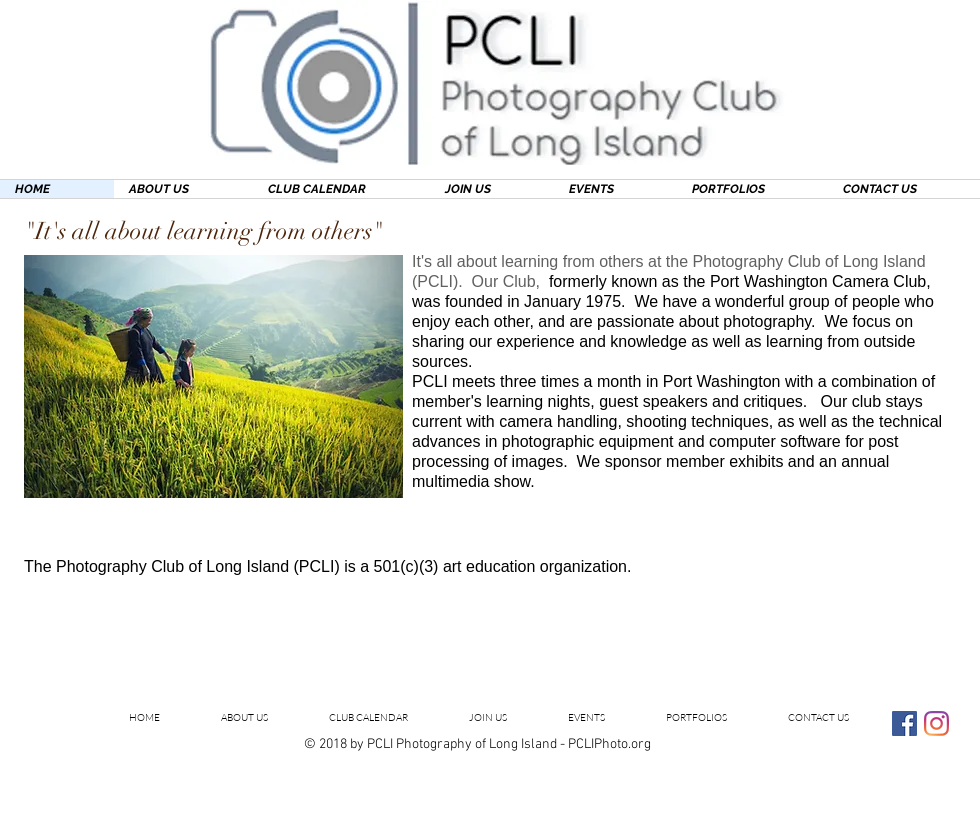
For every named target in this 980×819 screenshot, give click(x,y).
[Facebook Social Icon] (904, 723)
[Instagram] (936, 723)
